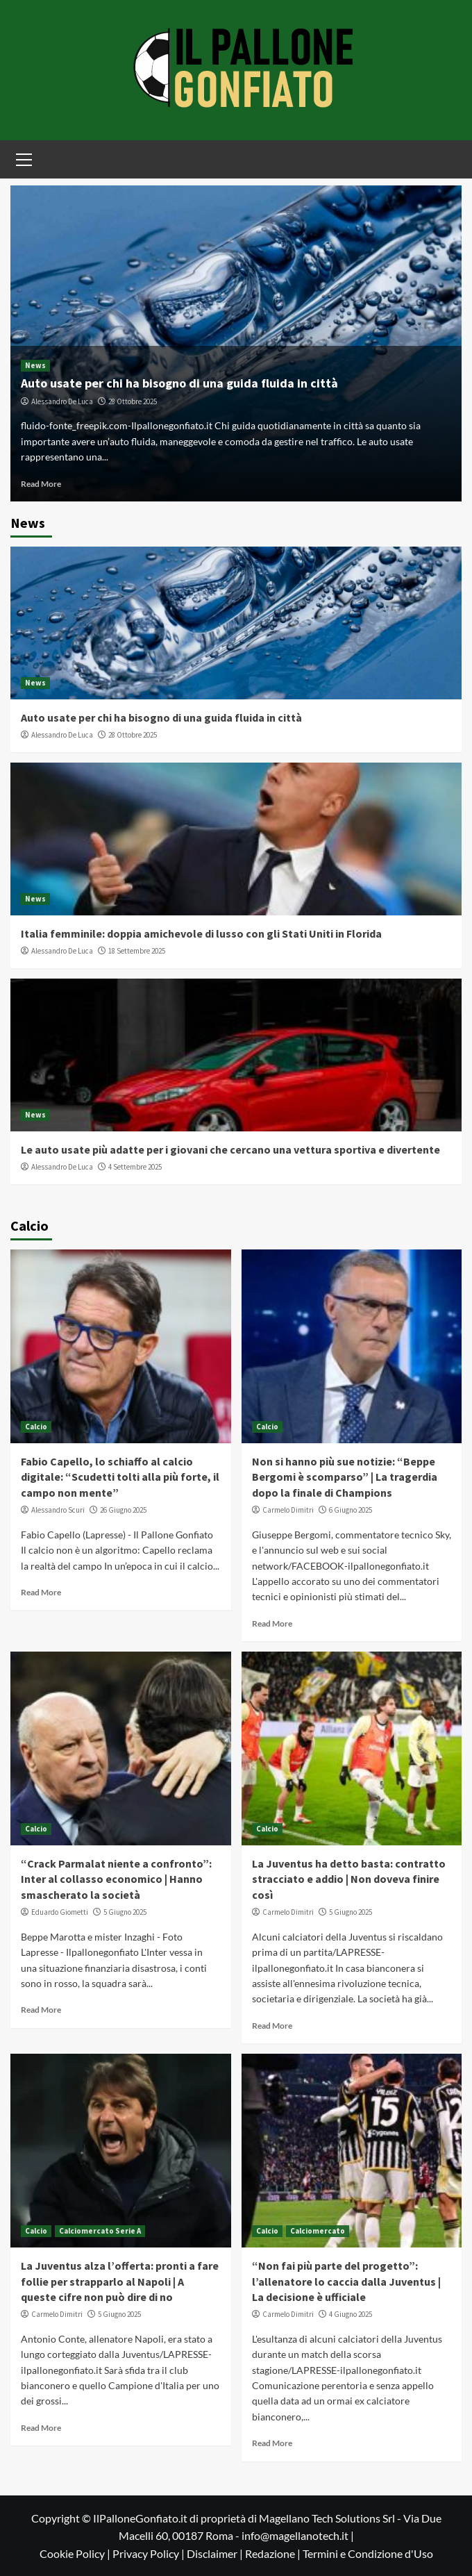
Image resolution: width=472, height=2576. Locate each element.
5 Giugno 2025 (124, 1912)
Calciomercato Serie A (100, 2231)
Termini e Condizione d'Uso (368, 2553)
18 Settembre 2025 (136, 951)
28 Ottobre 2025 (132, 401)
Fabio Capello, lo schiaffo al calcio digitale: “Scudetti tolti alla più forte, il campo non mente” (120, 1476)
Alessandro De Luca (62, 401)
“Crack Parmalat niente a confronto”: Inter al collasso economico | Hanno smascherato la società (116, 1879)
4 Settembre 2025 (135, 1167)
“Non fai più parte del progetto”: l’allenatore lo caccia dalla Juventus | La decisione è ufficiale (346, 2281)
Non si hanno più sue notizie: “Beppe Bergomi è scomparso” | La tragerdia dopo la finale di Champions (344, 1476)
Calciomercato (317, 2231)
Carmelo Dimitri (288, 1510)
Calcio (36, 1426)
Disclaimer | (216, 2553)
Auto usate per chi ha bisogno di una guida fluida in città (179, 383)
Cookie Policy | (76, 2553)
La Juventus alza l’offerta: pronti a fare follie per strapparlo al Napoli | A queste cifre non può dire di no (120, 2281)
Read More (41, 484)
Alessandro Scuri (58, 1510)
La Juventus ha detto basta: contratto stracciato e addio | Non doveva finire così (349, 1879)
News (35, 365)
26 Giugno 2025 (123, 1510)
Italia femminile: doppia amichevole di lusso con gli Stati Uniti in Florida (201, 933)
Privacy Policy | (149, 2553)
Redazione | (274, 2553)
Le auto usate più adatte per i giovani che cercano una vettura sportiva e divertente (230, 1149)
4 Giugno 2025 (350, 2314)
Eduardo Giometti (59, 1912)
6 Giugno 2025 (350, 1510)
